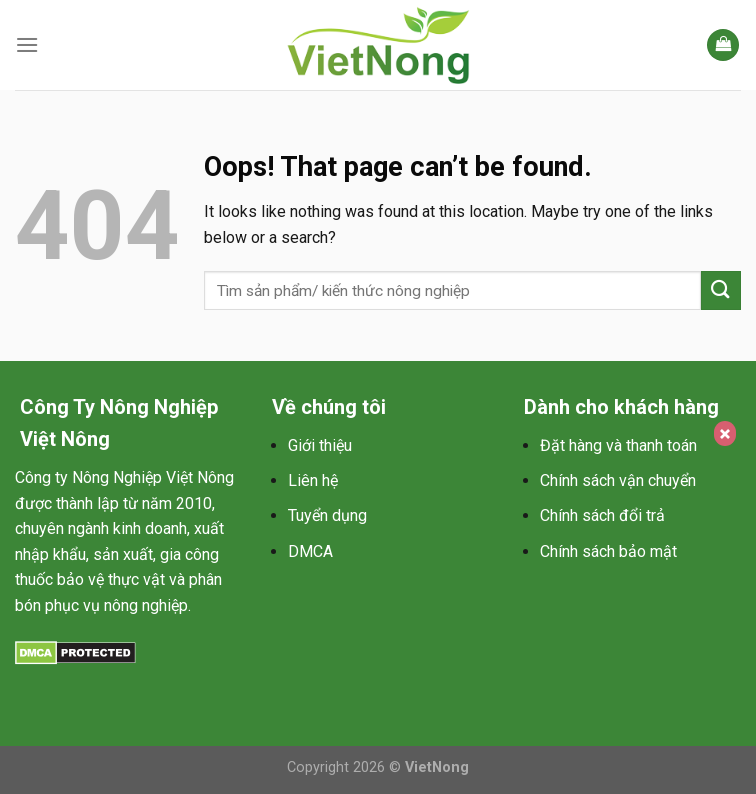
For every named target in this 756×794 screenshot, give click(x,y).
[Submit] (721, 290)
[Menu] (27, 44)
